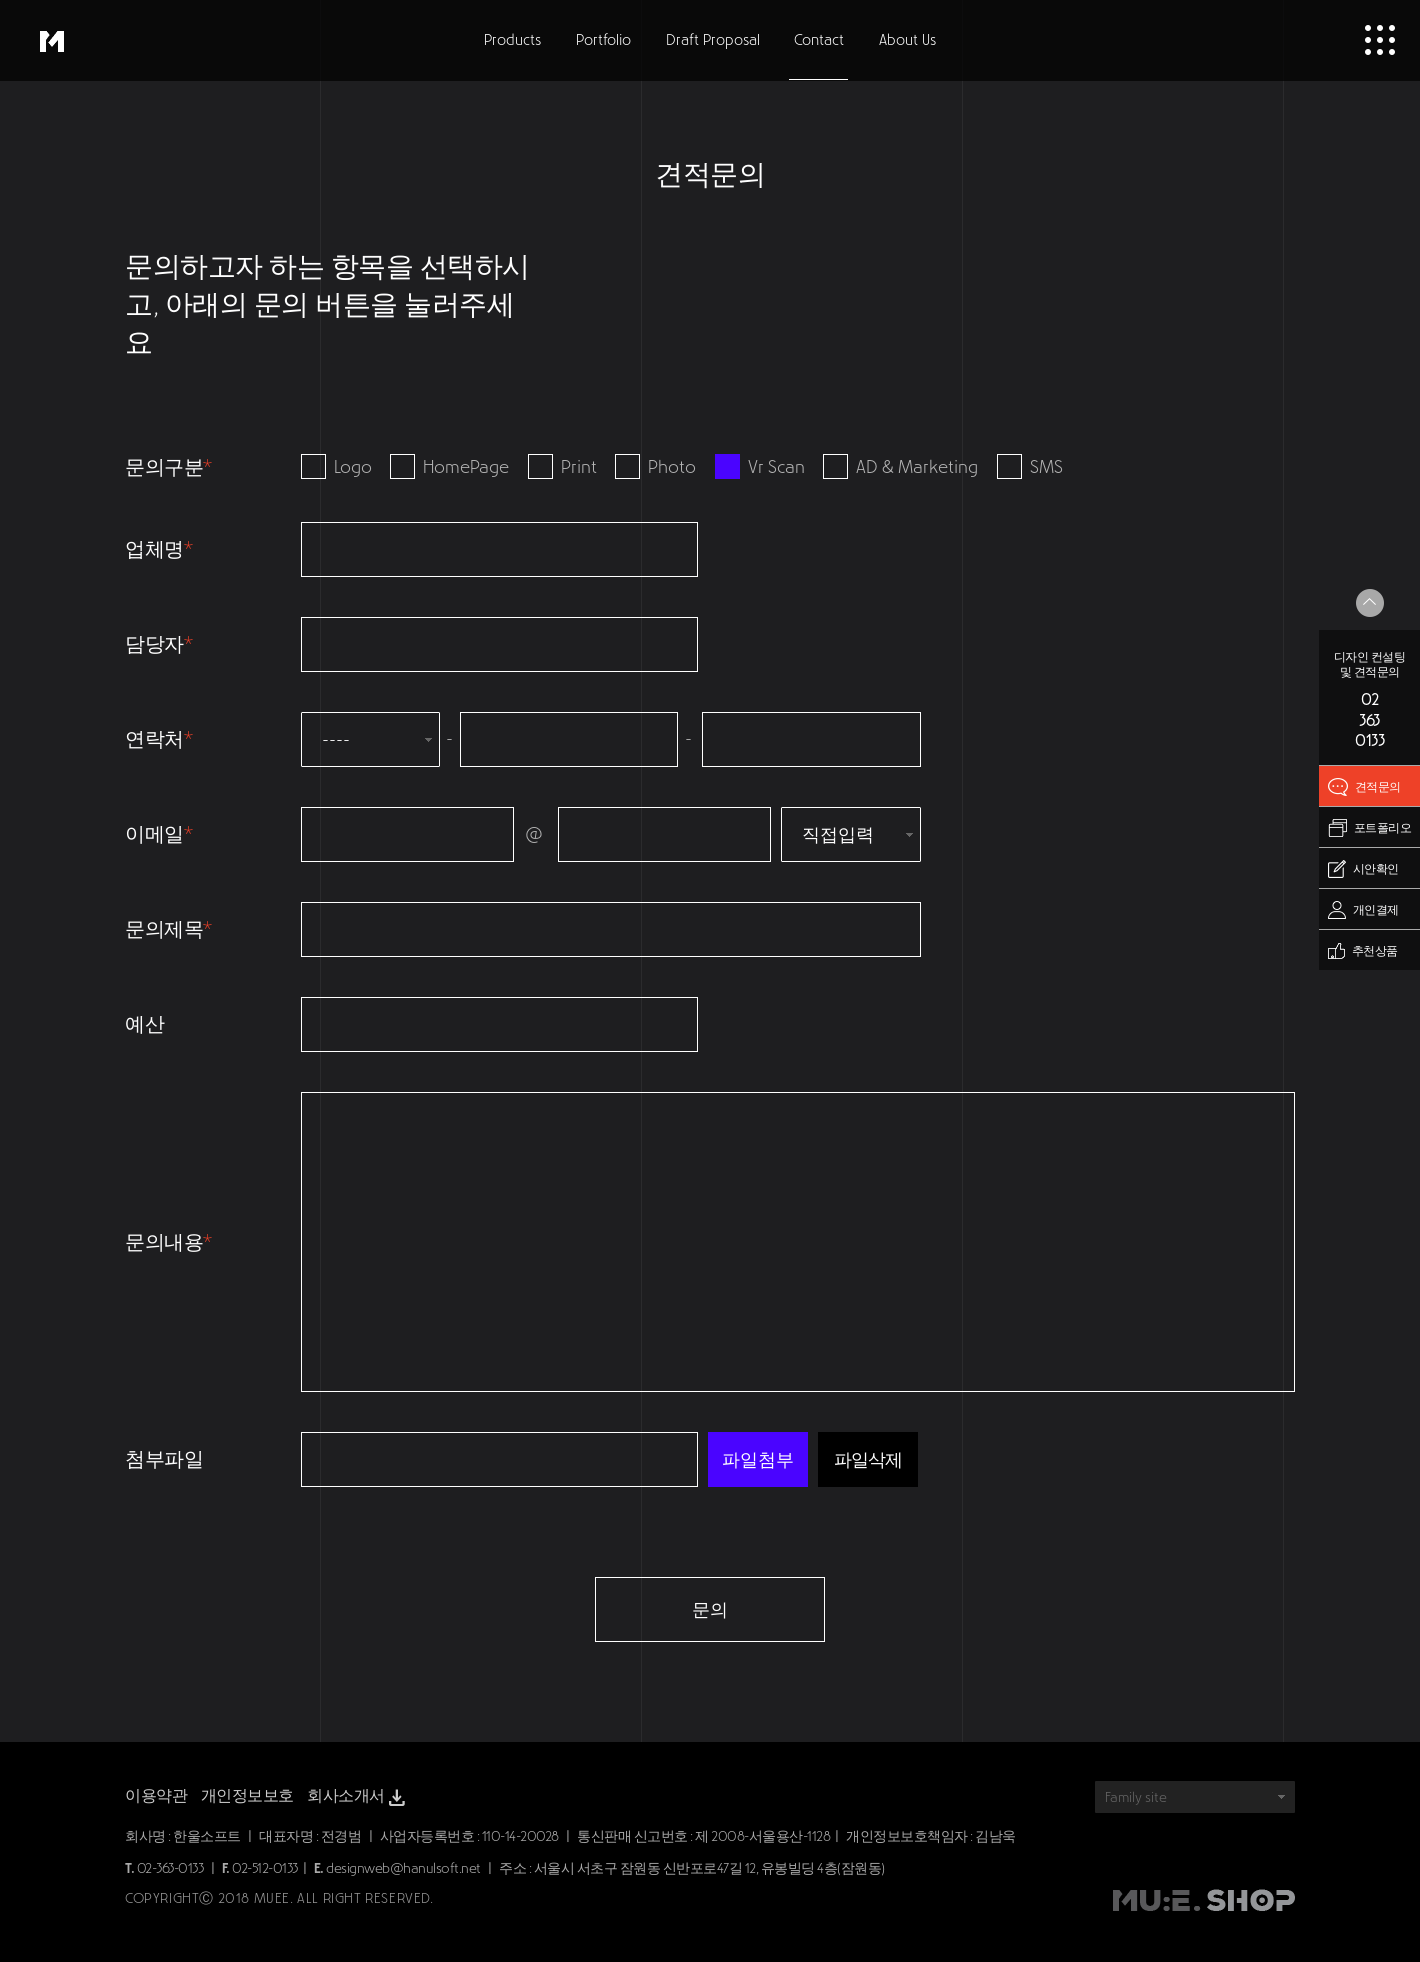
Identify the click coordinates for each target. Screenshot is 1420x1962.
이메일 (158, 834)
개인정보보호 (247, 1795)
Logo (336, 467)
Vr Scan (760, 467)
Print (562, 467)
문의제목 (168, 929)
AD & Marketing (900, 467)
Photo (655, 467)
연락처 (158, 739)
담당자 (158, 644)
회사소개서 (358, 1798)
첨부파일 (164, 1459)
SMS (1030, 467)
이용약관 (156, 1795)
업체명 (158, 549)
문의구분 (168, 467)
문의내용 (168, 1242)
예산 (144, 1024)
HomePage (449, 467)
